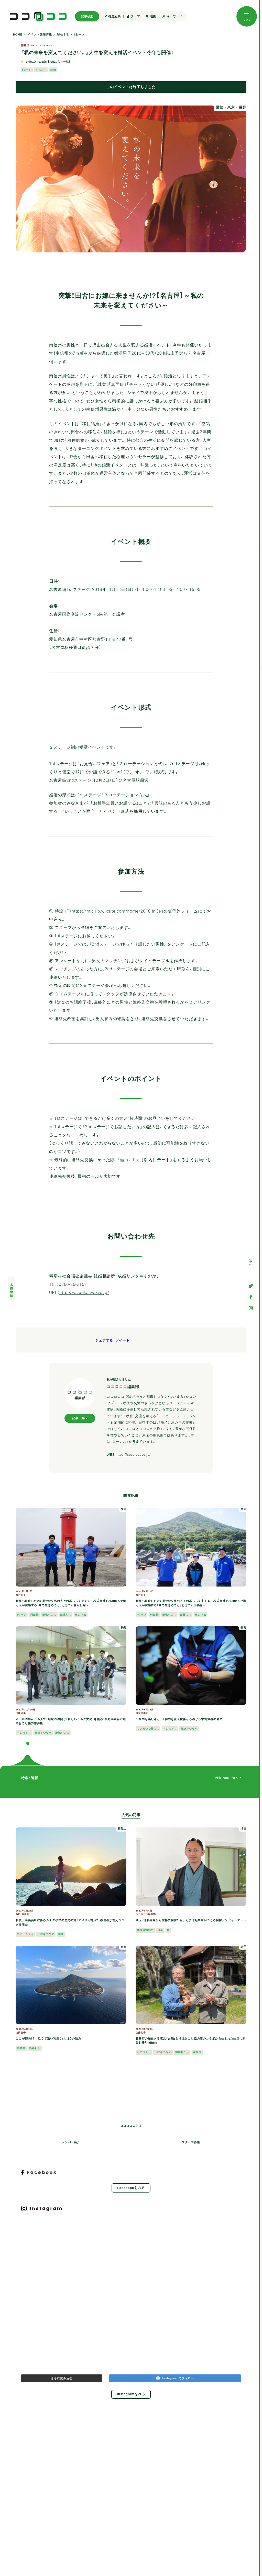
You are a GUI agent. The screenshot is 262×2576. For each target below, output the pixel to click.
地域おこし (49, 1614)
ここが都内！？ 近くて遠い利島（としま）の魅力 (48, 2038)
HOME (17, 34)
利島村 (34, 1614)
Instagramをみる (131, 2394)
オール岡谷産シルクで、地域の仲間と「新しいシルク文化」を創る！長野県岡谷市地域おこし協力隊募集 (71, 1721)
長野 (242, 107)
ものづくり (24, 1732)
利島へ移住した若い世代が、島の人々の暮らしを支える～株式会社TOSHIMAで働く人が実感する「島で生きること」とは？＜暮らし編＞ (71, 1602)
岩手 (243, 1946)
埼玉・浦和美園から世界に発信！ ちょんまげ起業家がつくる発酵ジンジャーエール (191, 1920)
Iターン (79, 34)
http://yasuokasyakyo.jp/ (84, 1292)
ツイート (122, 1340)
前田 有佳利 (22, 1914)
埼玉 (243, 1828)
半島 (61, 1934)
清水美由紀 (142, 1713)
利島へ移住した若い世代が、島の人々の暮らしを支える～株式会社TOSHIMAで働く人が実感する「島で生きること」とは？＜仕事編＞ (191, 1602)
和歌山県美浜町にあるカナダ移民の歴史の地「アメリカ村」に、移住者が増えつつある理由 (70, 1922)
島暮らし (65, 1614)
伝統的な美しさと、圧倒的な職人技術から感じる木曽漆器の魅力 (179, 1719)
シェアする (104, 1340)
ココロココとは (130, 2125)
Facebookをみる (131, 2188)
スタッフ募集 (191, 2142)
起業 (160, 1930)
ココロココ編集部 (146, 1914)
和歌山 (122, 1828)
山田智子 (21, 2033)
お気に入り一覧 (59, 61)
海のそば (80, 1614)
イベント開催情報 (39, 34)
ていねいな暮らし (148, 1728)
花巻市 (197, 2052)
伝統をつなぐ (43, 1732)
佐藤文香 (141, 2033)
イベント (41, 69)
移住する (63, 34)
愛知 (220, 107)
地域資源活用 (145, 1930)
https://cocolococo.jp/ (133, 1454)
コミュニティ (25, 1934)
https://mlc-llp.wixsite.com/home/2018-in (114, 911)
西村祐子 (21, 1595)
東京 (231, 107)
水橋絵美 (21, 1713)
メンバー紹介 (71, 2142)
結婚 (53, 69)
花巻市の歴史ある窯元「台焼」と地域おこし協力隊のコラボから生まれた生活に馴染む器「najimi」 (191, 2040)
